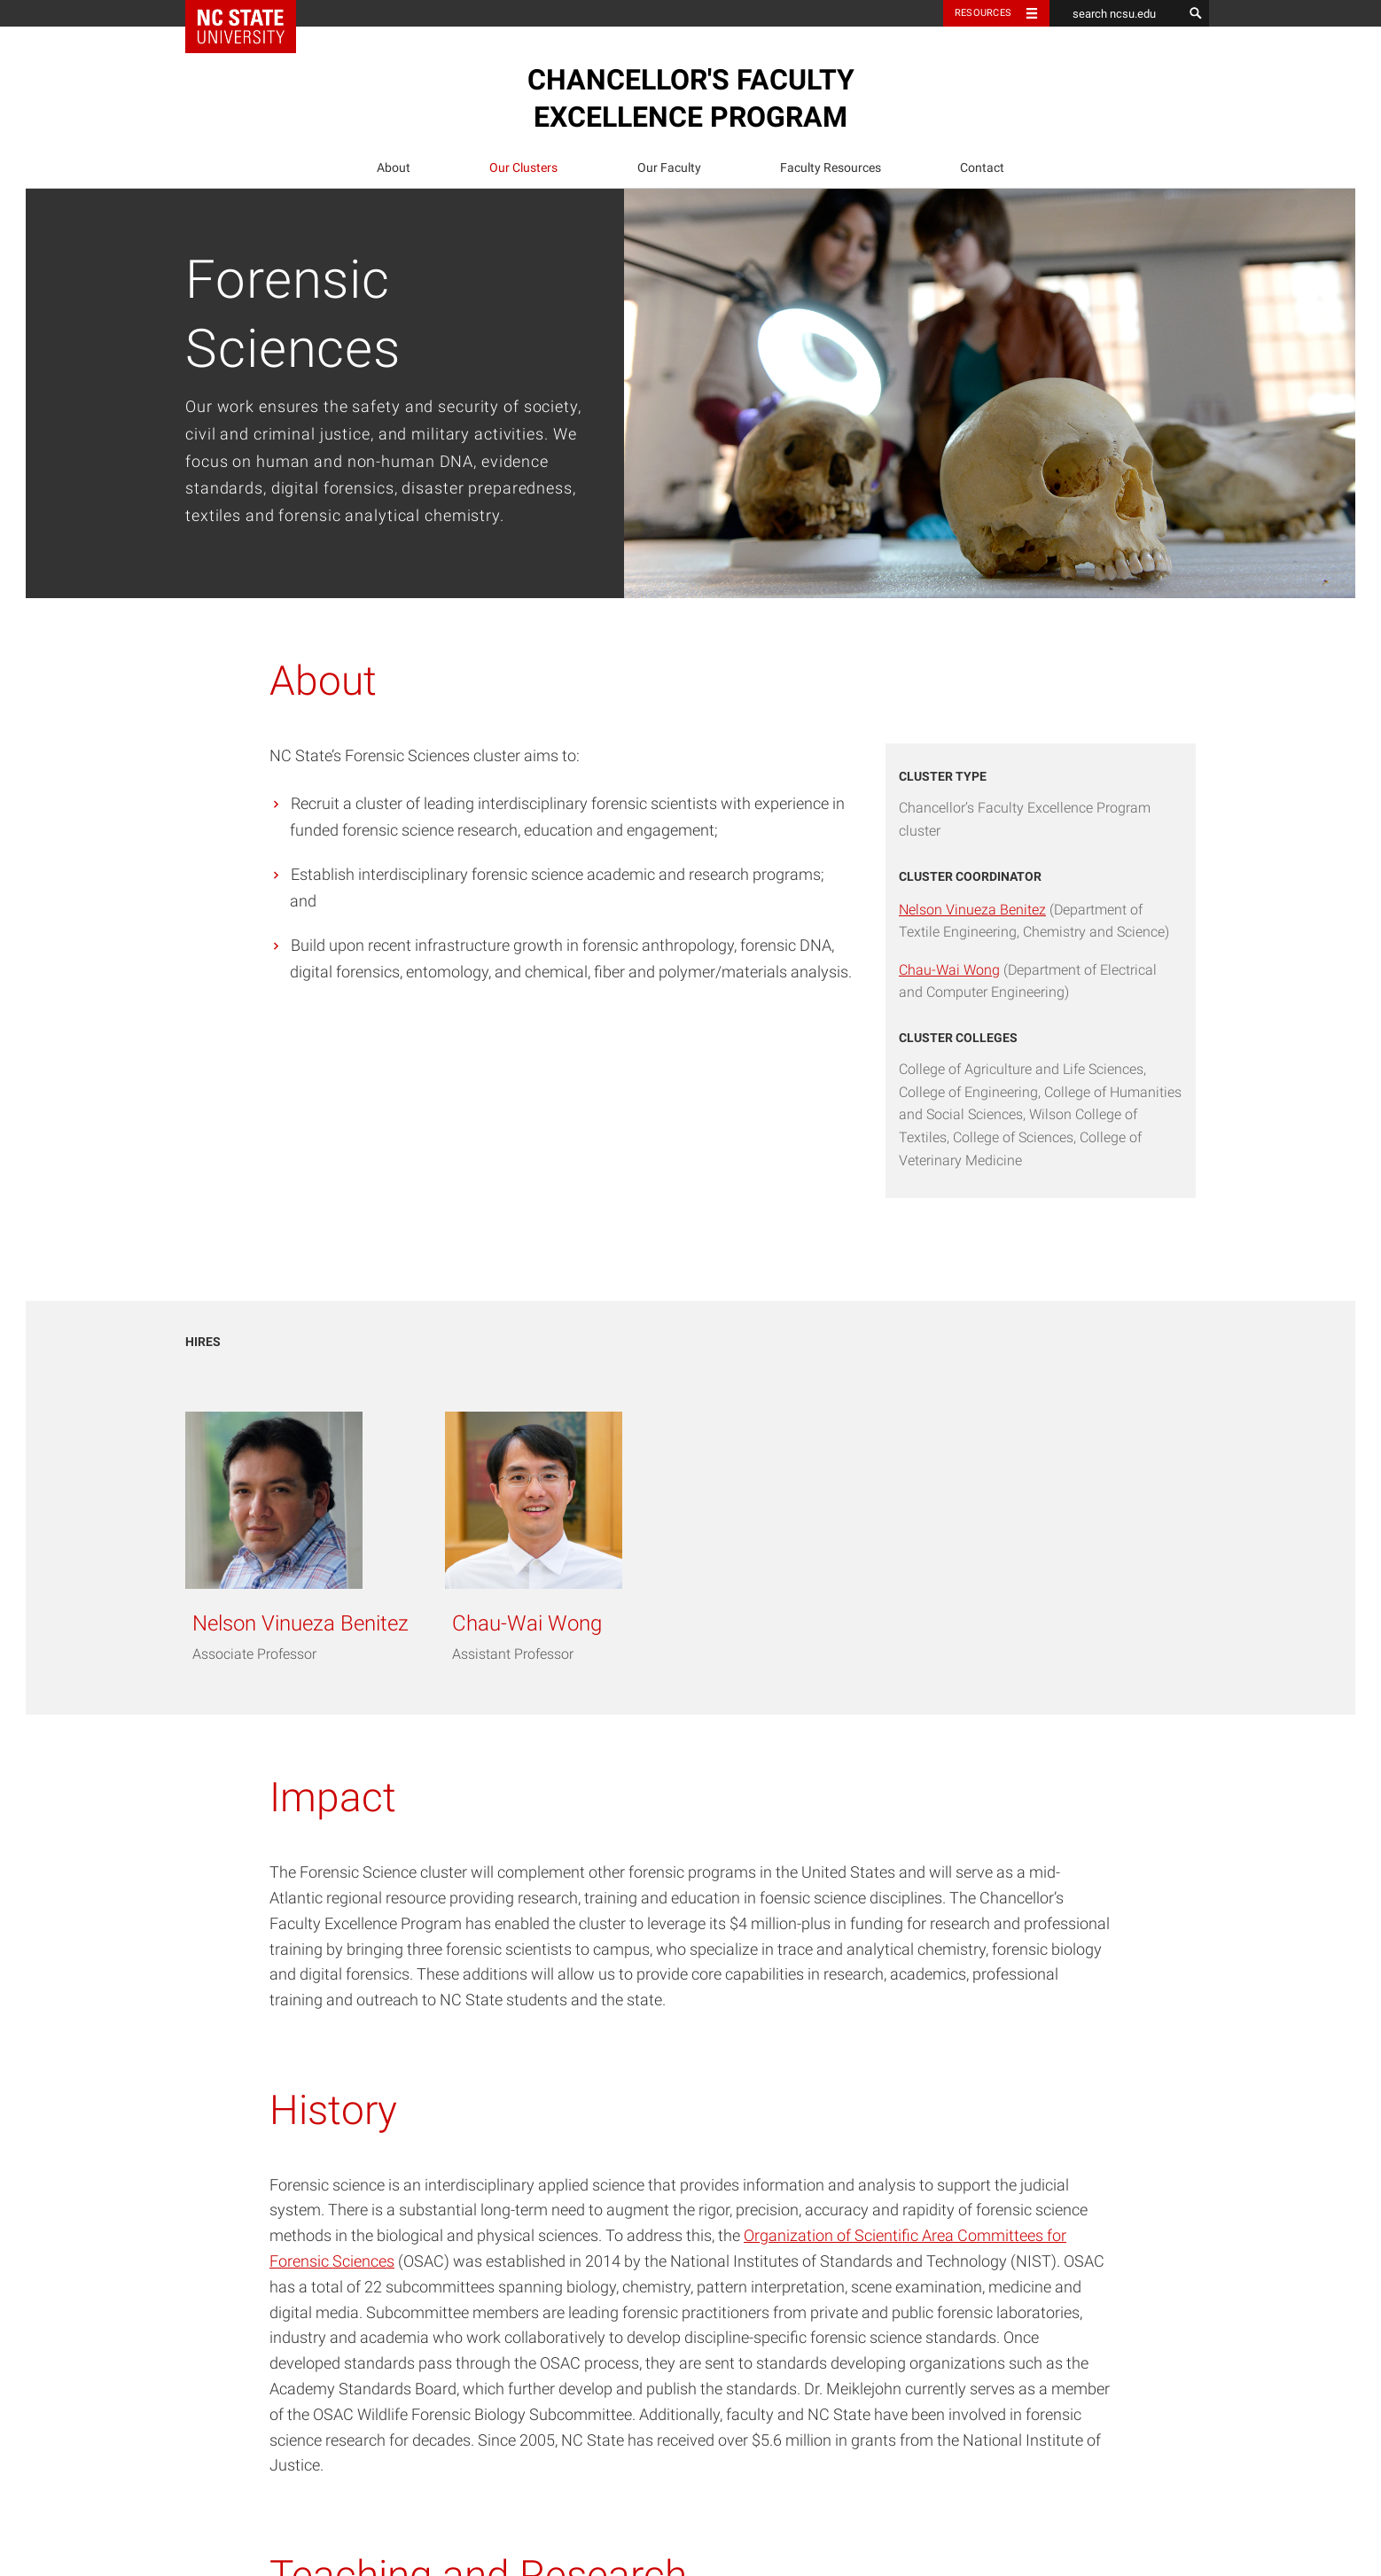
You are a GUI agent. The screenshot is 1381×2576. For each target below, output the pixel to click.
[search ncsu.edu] (1115, 13)
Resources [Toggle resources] (983, 13)
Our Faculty (669, 167)
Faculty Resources (830, 167)
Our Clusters (523, 167)
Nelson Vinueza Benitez (972, 909)
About (393, 167)
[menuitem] (394, 167)
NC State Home (252, 13)
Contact (982, 167)
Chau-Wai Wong (949, 969)
